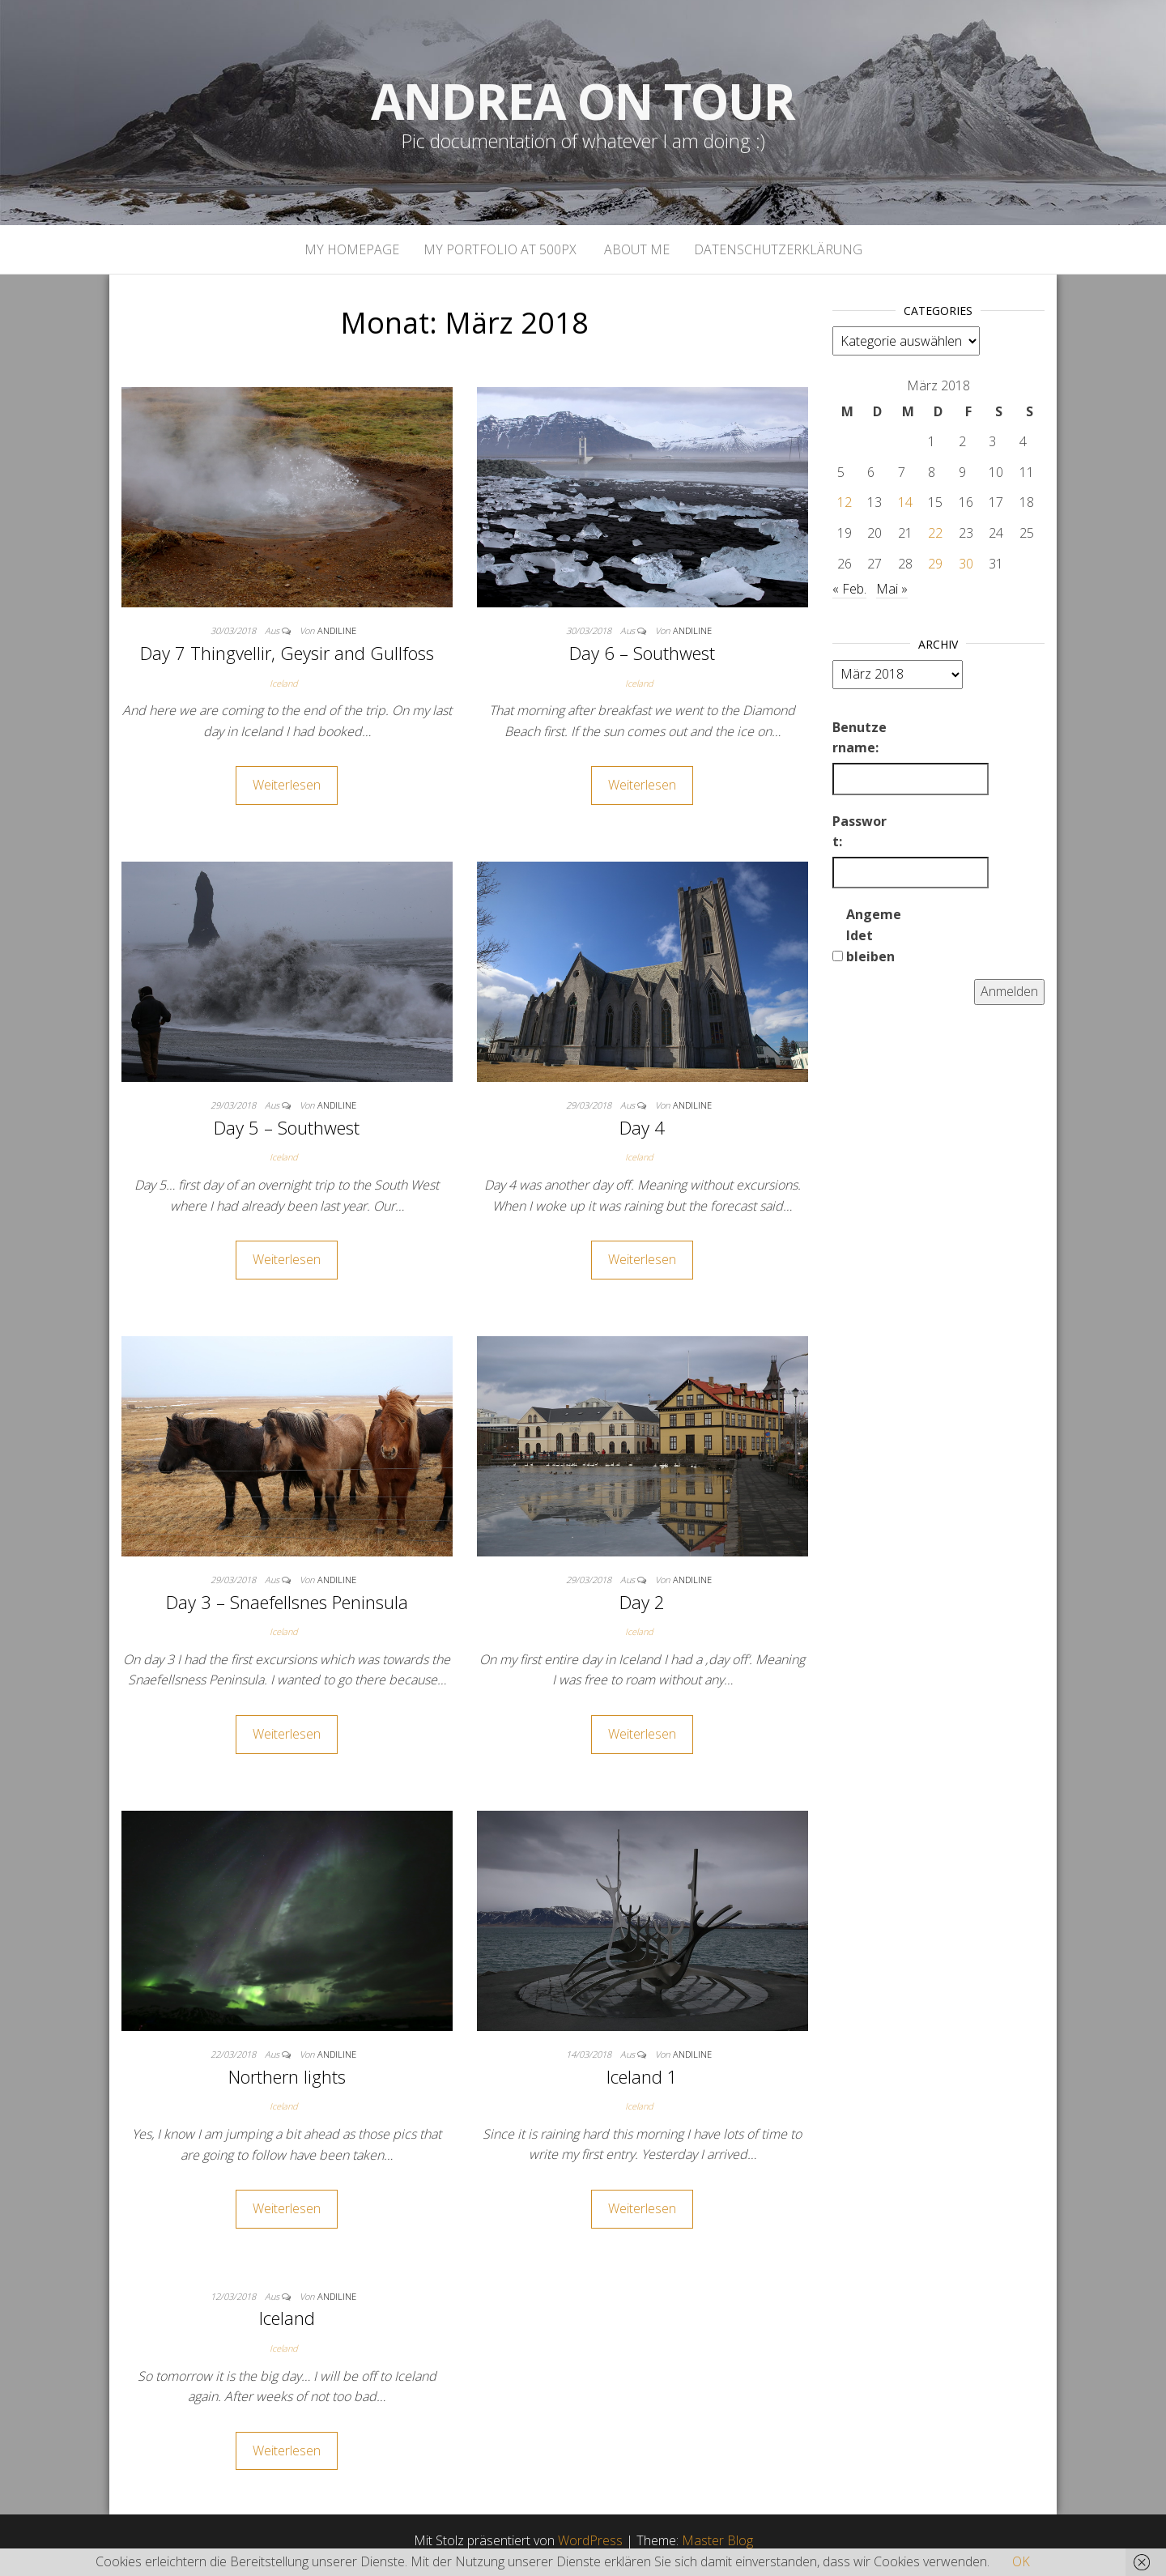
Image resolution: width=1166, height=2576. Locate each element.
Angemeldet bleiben (873, 934)
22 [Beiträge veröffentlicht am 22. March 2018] (935, 533)
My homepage (351, 249)
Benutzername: (859, 737)
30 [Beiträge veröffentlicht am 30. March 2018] (966, 564)
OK (1021, 2561)
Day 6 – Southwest (642, 653)
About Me (635, 249)
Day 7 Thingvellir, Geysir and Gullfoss (287, 653)
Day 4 (642, 1127)
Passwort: (859, 831)
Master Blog (717, 2540)
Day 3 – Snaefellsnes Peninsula (287, 1602)
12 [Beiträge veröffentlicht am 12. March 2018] (844, 502)
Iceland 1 (642, 2076)
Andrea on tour (582, 101)
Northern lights (287, 2076)
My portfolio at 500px (500, 249)
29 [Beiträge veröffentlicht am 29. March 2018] (935, 564)
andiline (336, 630)
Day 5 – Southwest (287, 1127)
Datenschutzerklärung (778, 249)
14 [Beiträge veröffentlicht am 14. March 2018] (905, 502)
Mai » (892, 589)
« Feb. (849, 589)
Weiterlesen (287, 785)
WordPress (590, 2540)
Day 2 (642, 1602)
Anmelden (1009, 991)
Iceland (284, 683)
